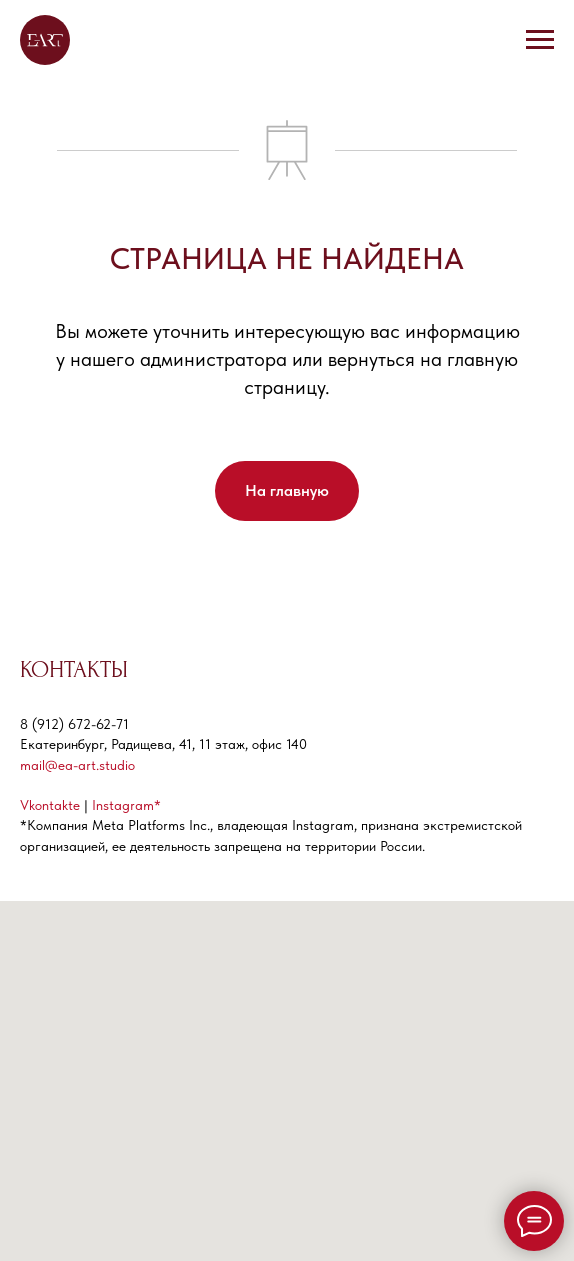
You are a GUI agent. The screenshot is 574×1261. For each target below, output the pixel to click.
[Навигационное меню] (540, 40)
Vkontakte (50, 805)
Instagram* (126, 805)
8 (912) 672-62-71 (74, 724)
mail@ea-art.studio (77, 765)
